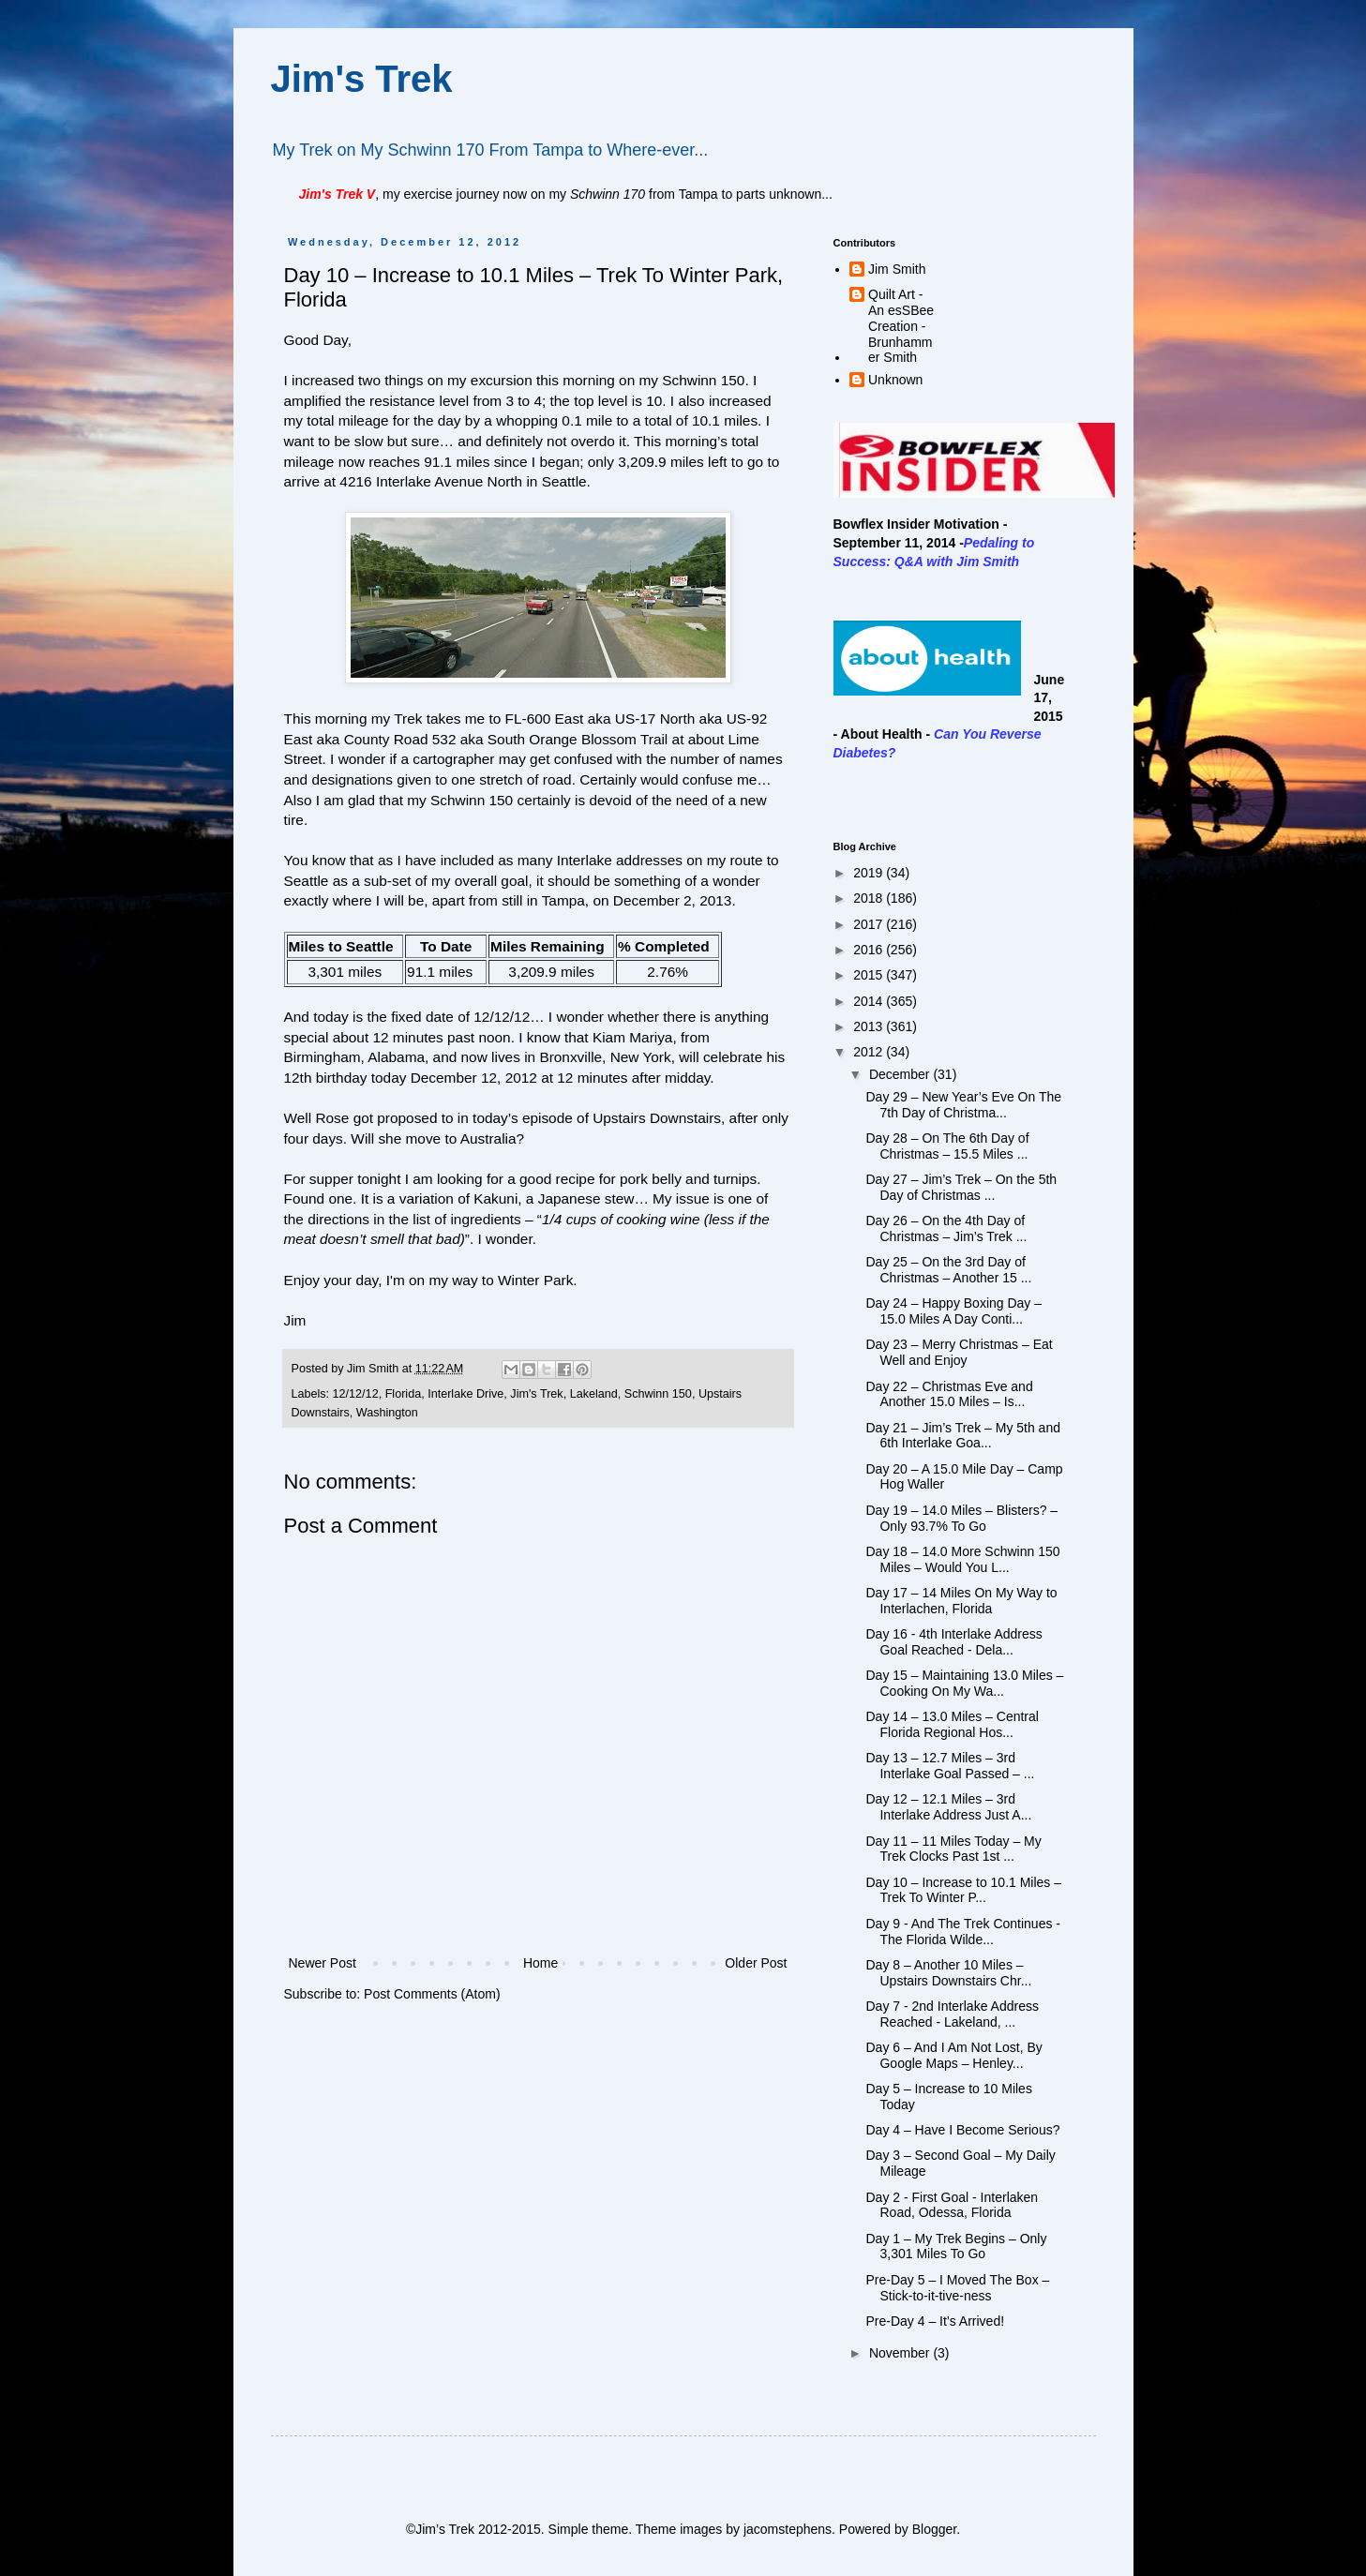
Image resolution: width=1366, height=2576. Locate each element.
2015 (869, 974)
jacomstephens (787, 2529)
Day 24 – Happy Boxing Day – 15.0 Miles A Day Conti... (953, 1310)
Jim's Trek (362, 78)
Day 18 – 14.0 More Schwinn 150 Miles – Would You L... (962, 1559)
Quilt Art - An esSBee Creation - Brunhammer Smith (901, 326)
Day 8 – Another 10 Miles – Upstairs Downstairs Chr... (948, 1972)
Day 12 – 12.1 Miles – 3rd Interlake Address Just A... (948, 1806)
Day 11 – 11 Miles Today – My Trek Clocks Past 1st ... (953, 1849)
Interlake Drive (465, 1393)
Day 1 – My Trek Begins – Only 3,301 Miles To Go (955, 2246)
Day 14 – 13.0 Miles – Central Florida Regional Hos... (951, 1724)
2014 (869, 1001)
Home (540, 1962)
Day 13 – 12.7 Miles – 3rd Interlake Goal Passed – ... (949, 1765)
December (901, 1074)
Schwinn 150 (658, 1393)
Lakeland (594, 1393)
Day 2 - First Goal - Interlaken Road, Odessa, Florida (951, 2205)
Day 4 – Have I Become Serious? (962, 2129)
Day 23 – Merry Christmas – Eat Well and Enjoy (958, 1352)
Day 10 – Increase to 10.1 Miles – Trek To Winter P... (963, 1890)
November (901, 2352)
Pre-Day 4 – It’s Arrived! (934, 2321)
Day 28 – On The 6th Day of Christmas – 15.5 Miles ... (946, 1146)
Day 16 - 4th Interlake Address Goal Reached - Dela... (953, 1641)
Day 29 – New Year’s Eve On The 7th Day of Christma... (963, 1104)
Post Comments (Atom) (432, 1993)
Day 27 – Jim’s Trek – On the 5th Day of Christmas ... (961, 1187)
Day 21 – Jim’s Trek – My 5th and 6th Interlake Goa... (962, 1435)
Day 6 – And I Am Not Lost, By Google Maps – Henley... (953, 2055)
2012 (869, 1051)
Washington (387, 1412)
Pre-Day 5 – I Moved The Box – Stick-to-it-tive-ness (957, 2287)
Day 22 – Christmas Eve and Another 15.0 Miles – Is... (948, 1394)
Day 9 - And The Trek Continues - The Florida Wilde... (962, 1931)
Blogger (934, 2529)
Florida (403, 1393)
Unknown (895, 379)
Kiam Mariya (633, 1037)
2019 (869, 872)
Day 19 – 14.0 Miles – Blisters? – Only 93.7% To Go (961, 1518)
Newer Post (322, 1962)
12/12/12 (356, 1393)
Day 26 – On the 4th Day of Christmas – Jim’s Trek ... (946, 1228)
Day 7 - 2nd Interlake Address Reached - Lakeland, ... (951, 2014)
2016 (869, 949)
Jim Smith (896, 269)
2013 (869, 1026)
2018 (869, 898)
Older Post (756, 1962)
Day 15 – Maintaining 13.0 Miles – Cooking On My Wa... (964, 1683)
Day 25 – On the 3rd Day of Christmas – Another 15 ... (948, 1269)
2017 (869, 924)
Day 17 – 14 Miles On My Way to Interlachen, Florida (961, 1600)
